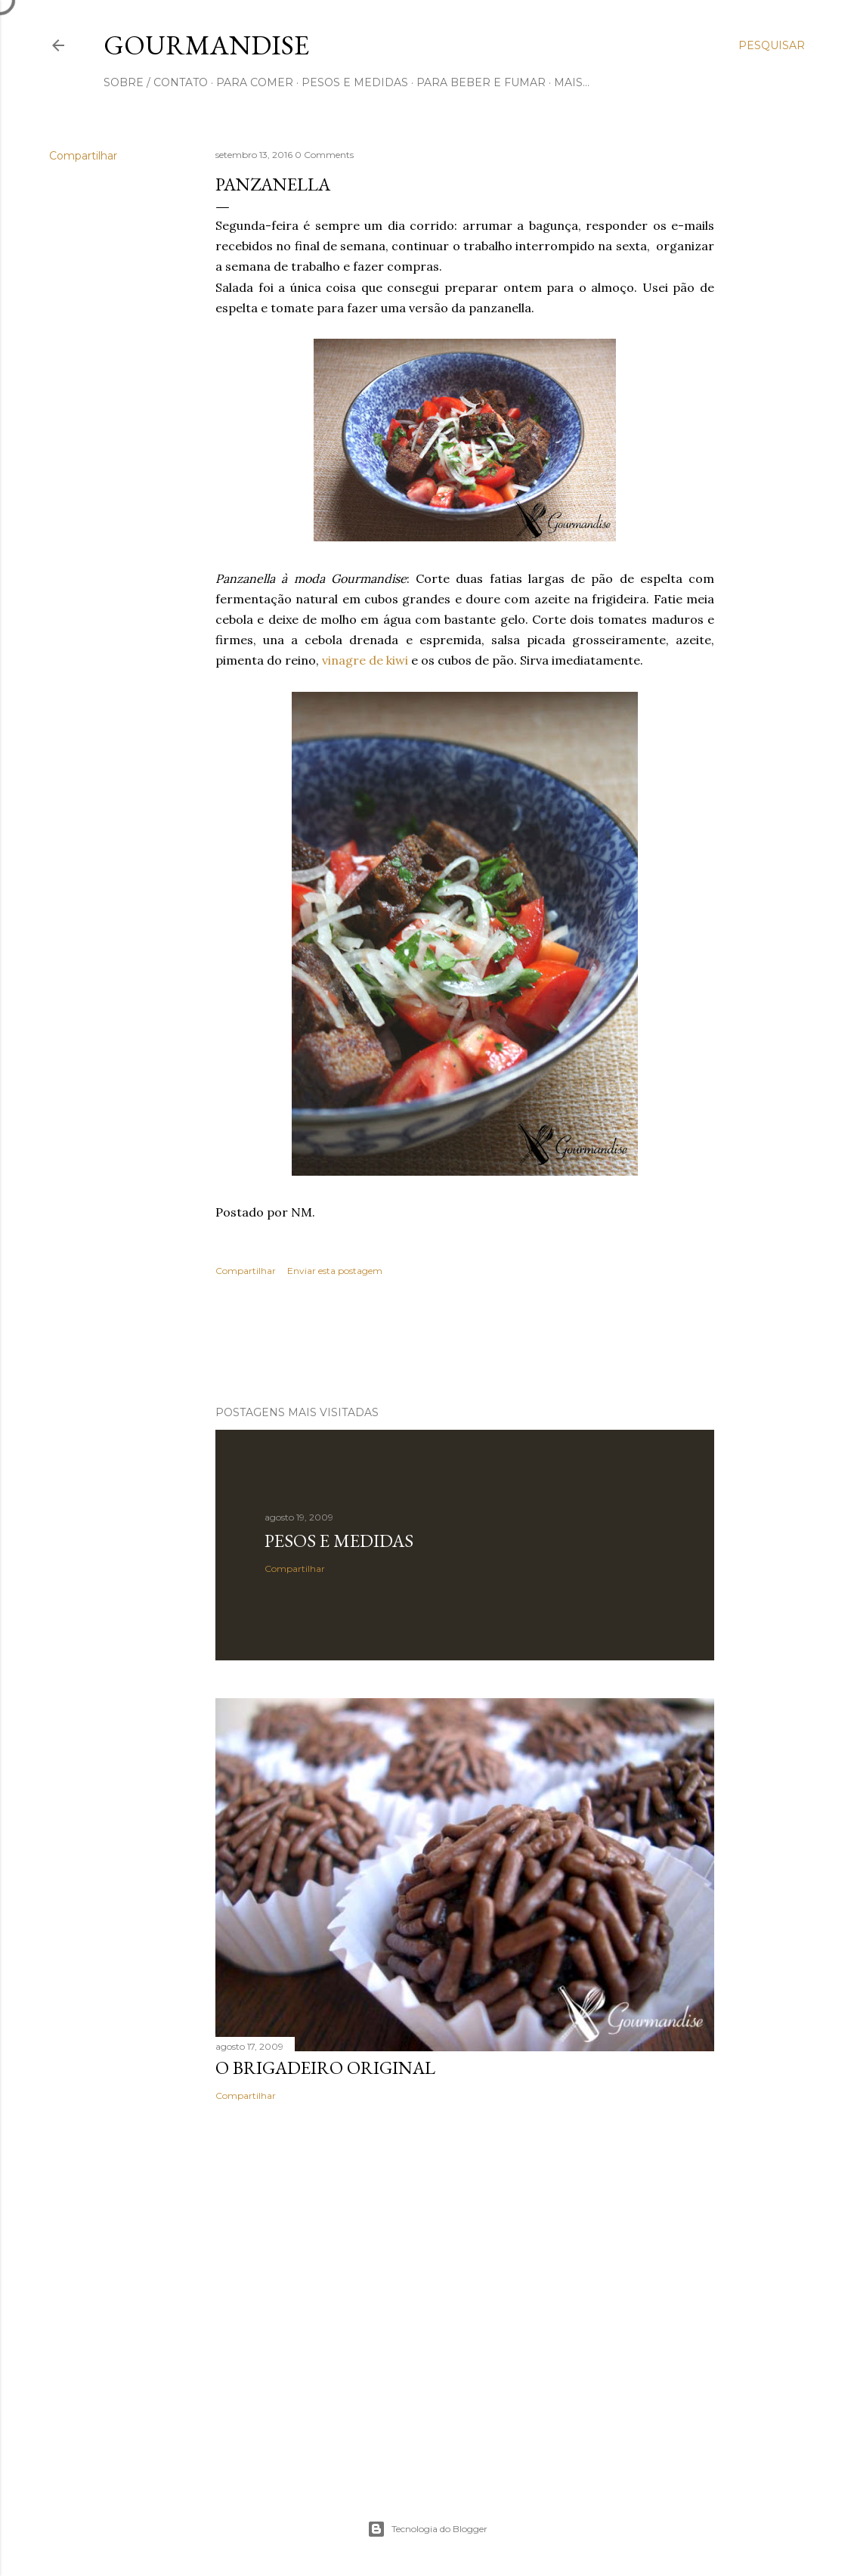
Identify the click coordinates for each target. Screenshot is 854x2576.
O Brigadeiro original (325, 2067)
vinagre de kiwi (365, 660)
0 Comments (324, 154)
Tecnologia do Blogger (427, 2529)
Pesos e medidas (339, 1540)
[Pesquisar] (771, 45)
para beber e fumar (481, 82)
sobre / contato (156, 82)
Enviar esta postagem (334, 1270)
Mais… (571, 82)
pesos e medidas (355, 82)
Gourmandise (206, 45)
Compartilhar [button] (83, 156)
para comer (254, 82)
